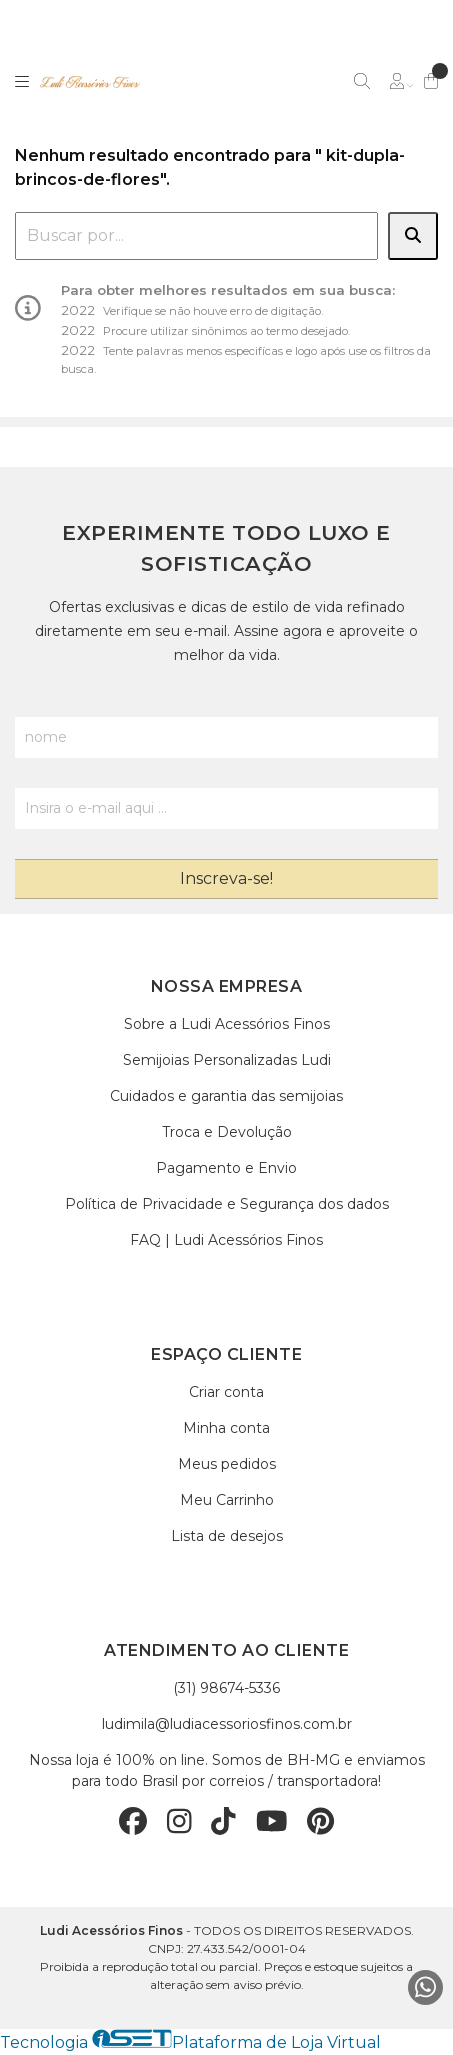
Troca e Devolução (227, 1132)
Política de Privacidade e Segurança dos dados (227, 1204)
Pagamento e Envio (226, 1168)
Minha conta (226, 1428)
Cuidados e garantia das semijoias (226, 1096)
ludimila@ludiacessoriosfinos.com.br (227, 1724)
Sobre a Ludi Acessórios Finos (227, 1024)
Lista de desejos (227, 1536)
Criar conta (226, 1392)
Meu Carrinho (227, 1500)
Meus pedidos (227, 1464)
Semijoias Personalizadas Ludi (227, 1060)
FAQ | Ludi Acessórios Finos (226, 1240)
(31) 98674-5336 (226, 1688)
